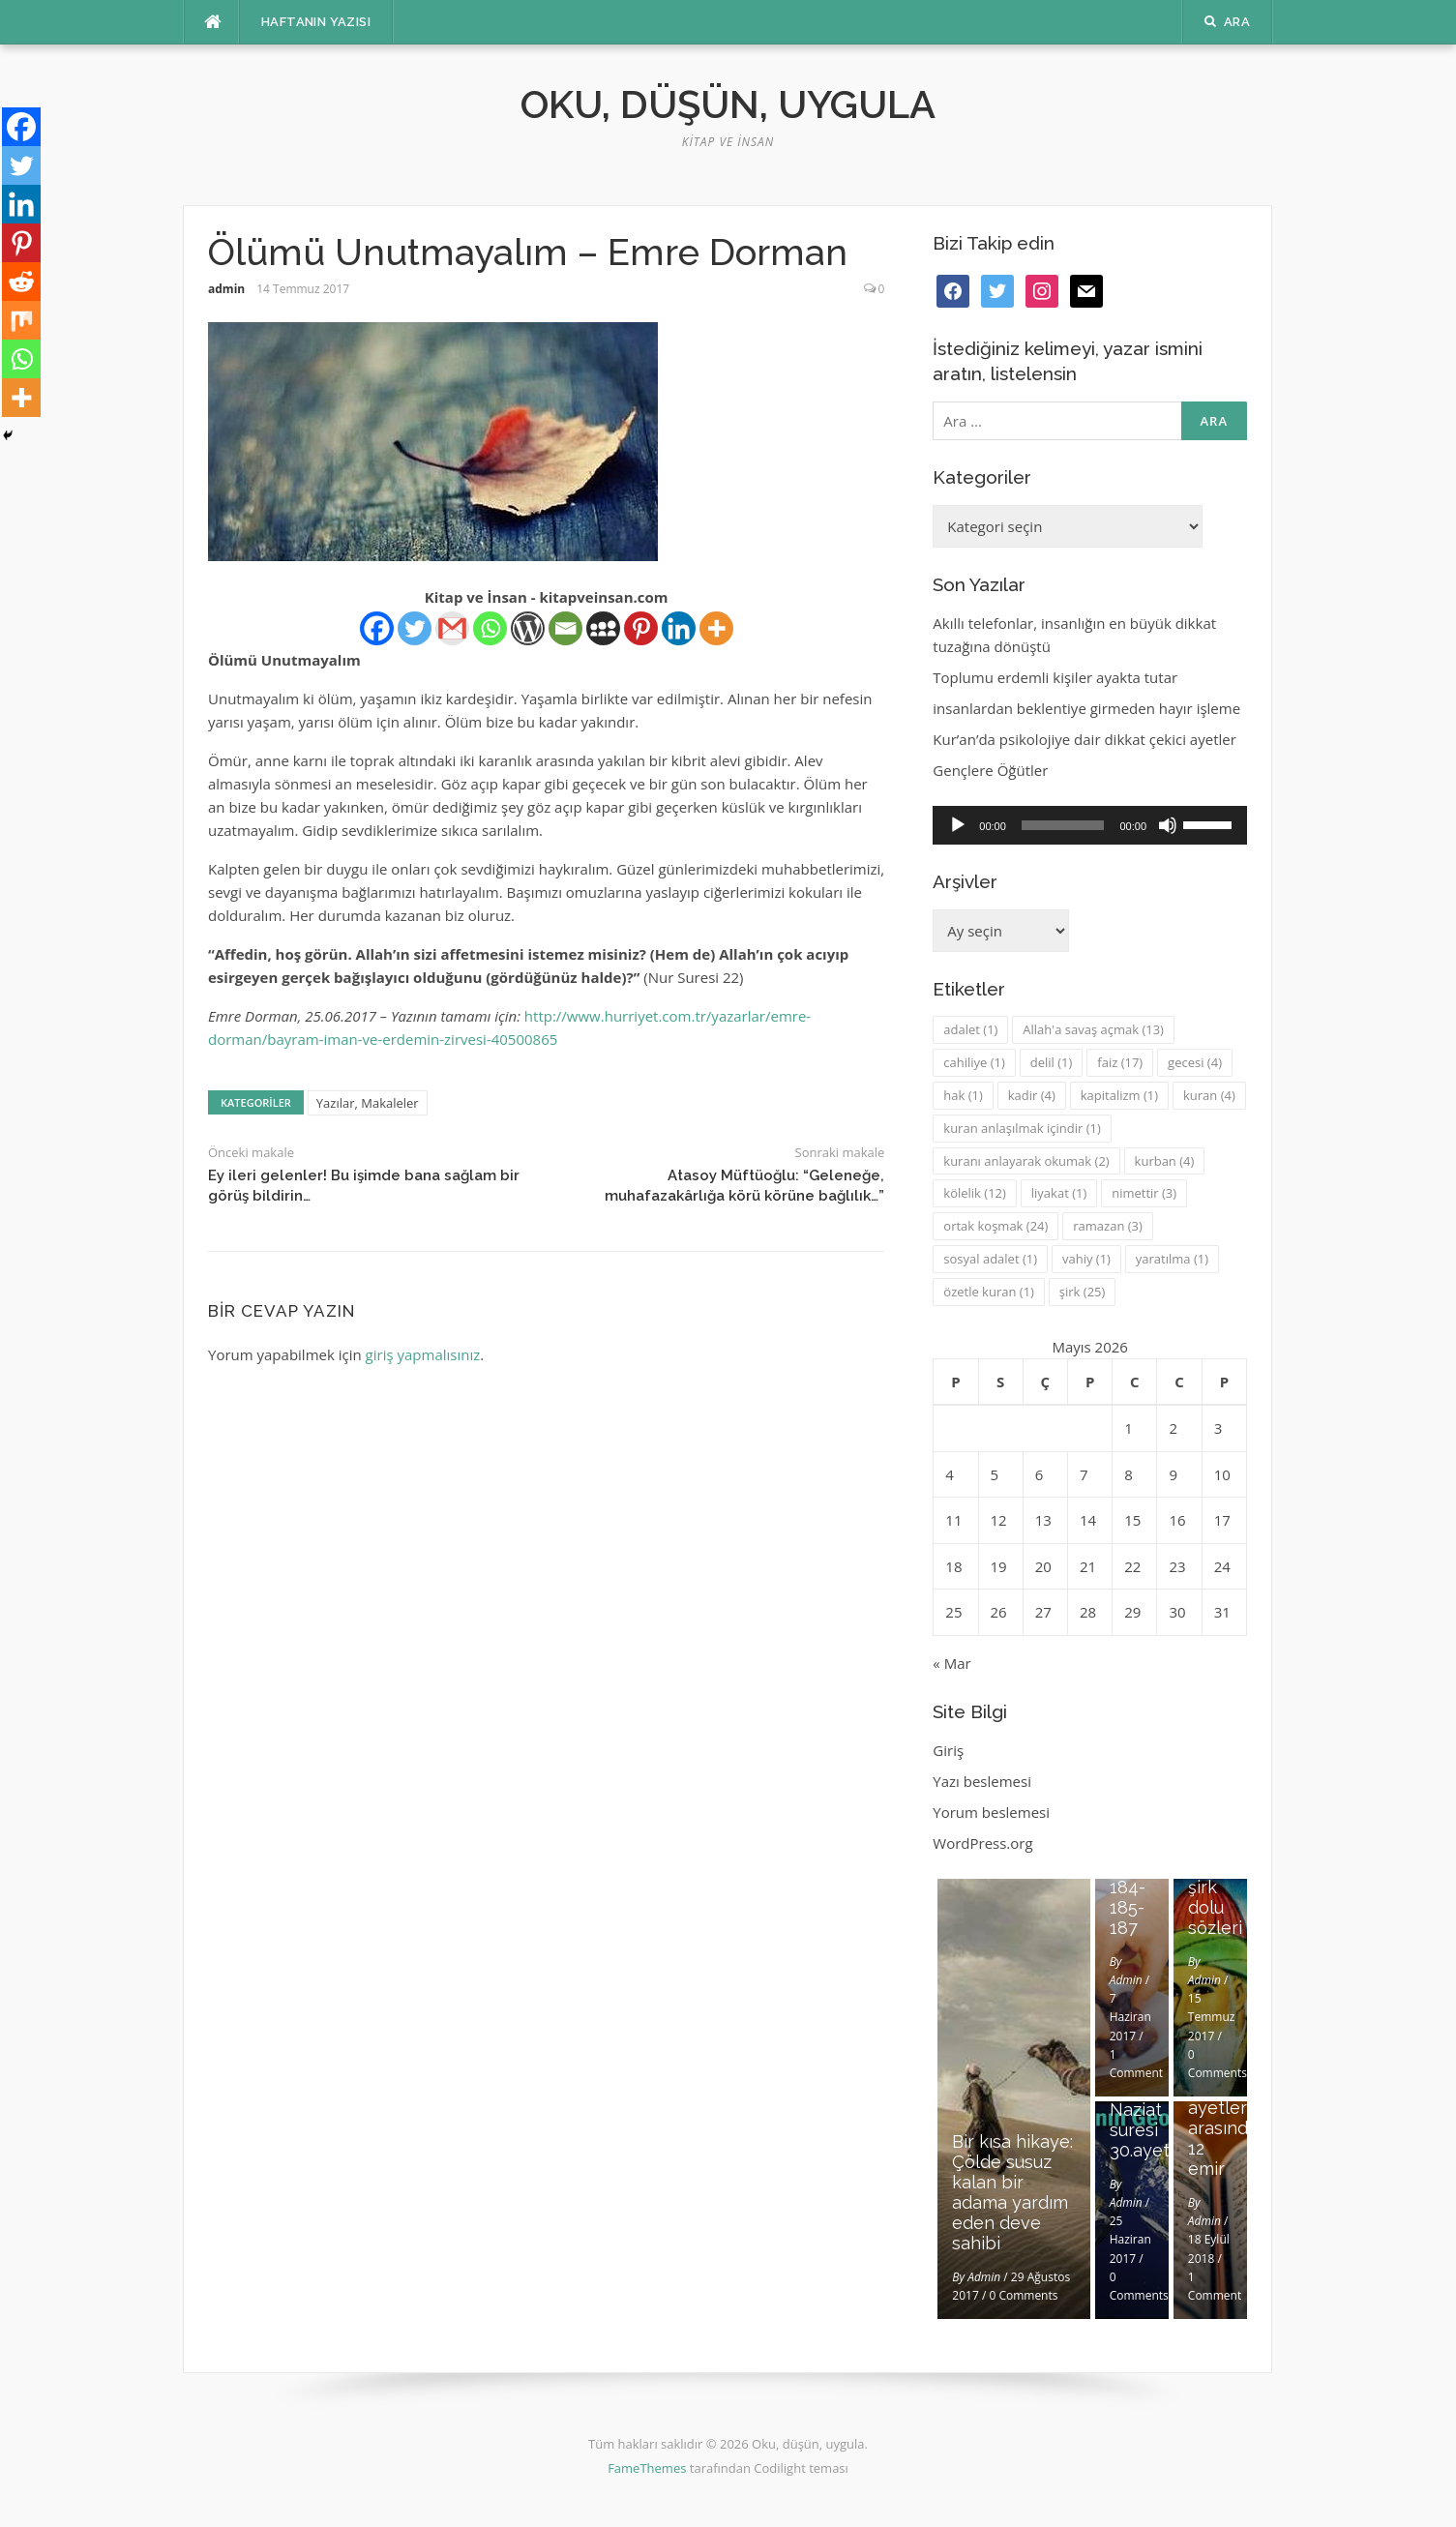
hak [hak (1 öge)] (963, 1095)
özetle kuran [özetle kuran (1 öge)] (988, 1291)
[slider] (1063, 825)
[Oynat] (957, 825)
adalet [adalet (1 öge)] (970, 1029)
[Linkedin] (679, 628)
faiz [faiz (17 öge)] (1120, 1062)
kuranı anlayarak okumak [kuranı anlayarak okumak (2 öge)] (1026, 1161)
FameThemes (647, 2468)
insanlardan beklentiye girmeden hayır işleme (1086, 708)
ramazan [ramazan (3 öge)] (1108, 1225)
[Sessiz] (1167, 825)
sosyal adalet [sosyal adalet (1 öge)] (990, 1258)
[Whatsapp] (490, 628)
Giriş (948, 1750)
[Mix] (21, 320)
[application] (1090, 825)
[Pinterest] (641, 628)
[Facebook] (377, 628)
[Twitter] (414, 628)
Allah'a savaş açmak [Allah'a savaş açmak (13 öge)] (1093, 1029)
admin (226, 289)
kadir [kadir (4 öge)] (1031, 1095)
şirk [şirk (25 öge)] (1082, 1291)
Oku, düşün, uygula (728, 104)
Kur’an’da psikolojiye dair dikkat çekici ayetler (1084, 739)
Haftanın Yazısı (316, 22)
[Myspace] (603, 628)
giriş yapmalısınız (423, 1354)
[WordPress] (528, 628)
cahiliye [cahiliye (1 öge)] (974, 1062)
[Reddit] (21, 281)
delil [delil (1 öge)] (1051, 1062)
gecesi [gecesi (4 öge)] (1195, 1062)
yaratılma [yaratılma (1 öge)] (1172, 1258)
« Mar (951, 1663)
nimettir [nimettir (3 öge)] (1144, 1193)
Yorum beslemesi (991, 1812)
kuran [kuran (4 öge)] (1209, 1095)
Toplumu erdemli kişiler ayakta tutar (1055, 677)
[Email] (565, 628)
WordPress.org (982, 1843)
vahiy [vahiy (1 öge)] (1086, 1258)
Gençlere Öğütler (990, 770)
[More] (716, 628)
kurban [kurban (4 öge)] (1165, 1161)
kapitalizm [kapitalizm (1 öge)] (1119, 1095)
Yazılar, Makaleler (367, 1103)
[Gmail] (452, 628)
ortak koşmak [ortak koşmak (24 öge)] (995, 1225)
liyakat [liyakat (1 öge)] (1058, 1193)
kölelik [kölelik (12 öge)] (974, 1193)
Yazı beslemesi (982, 1781)
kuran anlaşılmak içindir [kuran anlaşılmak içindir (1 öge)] (1021, 1128)
